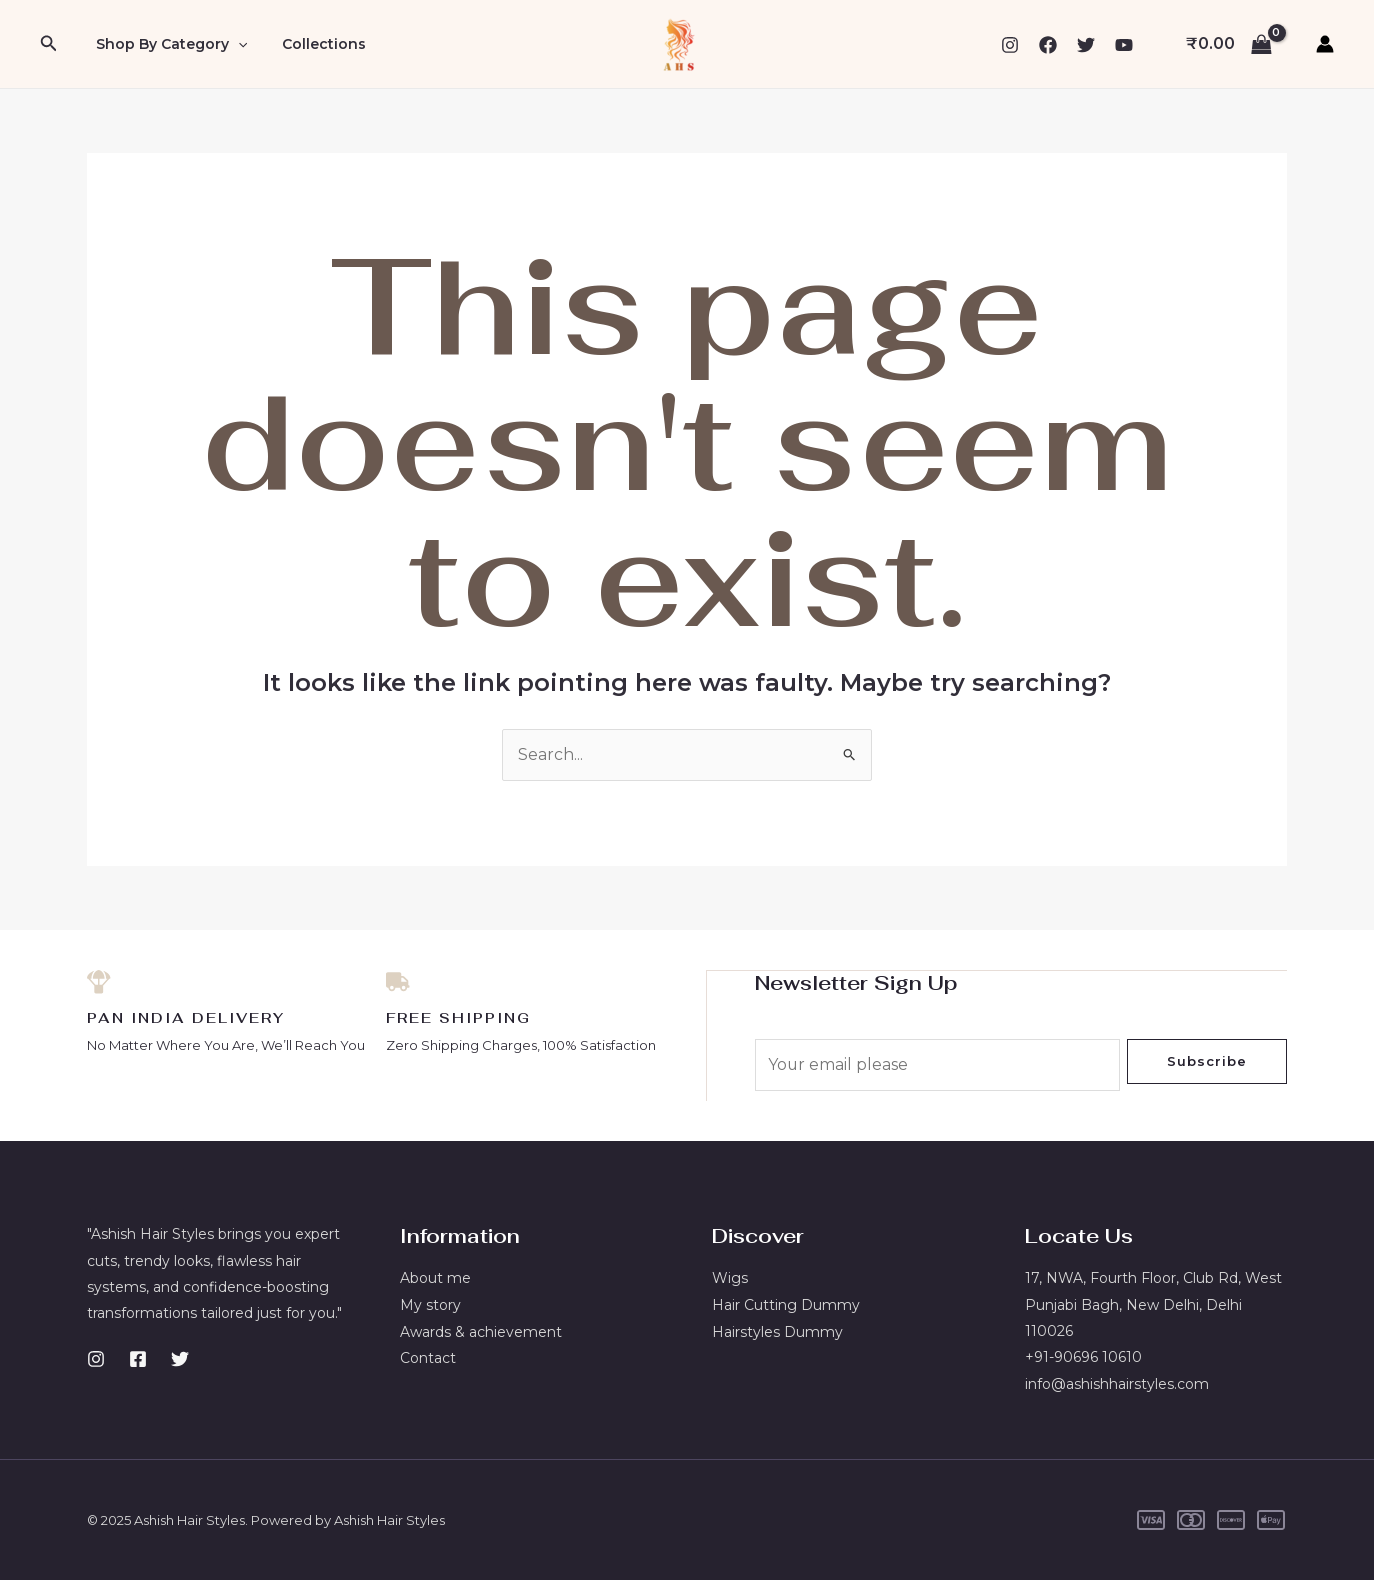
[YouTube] (1124, 45)
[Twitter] (1086, 45)
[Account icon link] (1325, 44)
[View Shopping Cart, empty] (1228, 44)
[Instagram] (1010, 45)
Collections (314, 44)
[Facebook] (1048, 45)
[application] (234, 44)
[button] (49, 44)
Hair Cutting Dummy (786, 1304)
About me (435, 1278)
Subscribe (1207, 1061)
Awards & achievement (481, 1331)
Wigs (730, 1278)
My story (430, 1304)
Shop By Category (167, 44)
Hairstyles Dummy (777, 1331)
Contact (428, 1357)
